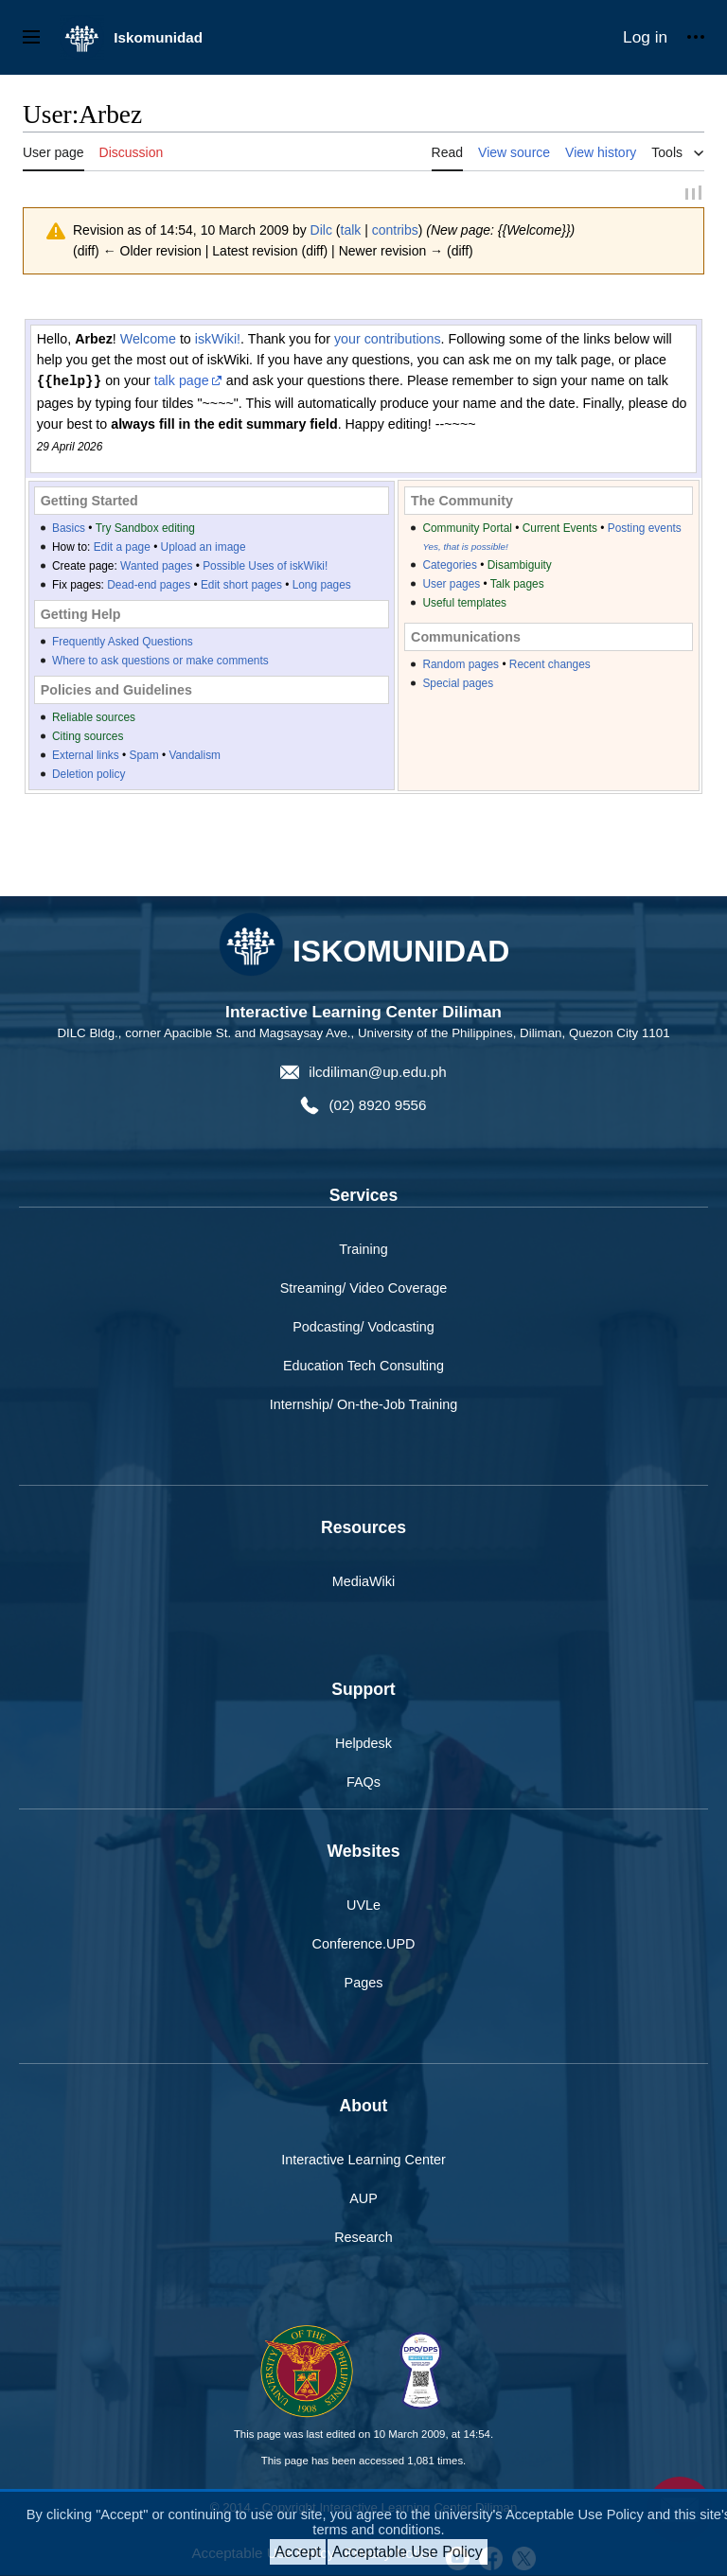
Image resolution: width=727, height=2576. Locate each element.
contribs (395, 232)
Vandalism (194, 757)
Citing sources (87, 738)
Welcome (148, 340)
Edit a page (122, 549)
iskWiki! (217, 340)
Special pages (457, 685)
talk (351, 232)
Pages (364, 1984)
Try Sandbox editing (145, 530)
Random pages (460, 666)
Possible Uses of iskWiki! (265, 567)
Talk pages (517, 585)
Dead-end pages (148, 586)
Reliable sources (93, 719)
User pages (451, 585)
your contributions (387, 340)
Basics (68, 530)
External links (85, 757)
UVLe (363, 1906)
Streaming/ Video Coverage (364, 1289)
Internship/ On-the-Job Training (363, 1406)
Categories (449, 566)
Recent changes (550, 666)
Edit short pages (241, 586)
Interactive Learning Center (363, 2161)
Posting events (645, 530)
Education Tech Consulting (363, 1367)
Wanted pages (156, 567)
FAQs (363, 1783)
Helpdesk (363, 1745)
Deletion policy (88, 776)
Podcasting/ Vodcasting (363, 1328)
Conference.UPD (364, 1945)
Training (363, 1251)
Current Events (560, 530)
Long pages (322, 586)
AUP (363, 2200)
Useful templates (464, 604)
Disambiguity (520, 566)
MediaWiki (363, 1583)
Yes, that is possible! (464, 548)
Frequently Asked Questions (122, 643)
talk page (181, 383)
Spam (144, 757)
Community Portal (467, 530)
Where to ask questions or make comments (160, 662)
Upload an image (203, 549)
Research (363, 2239)
